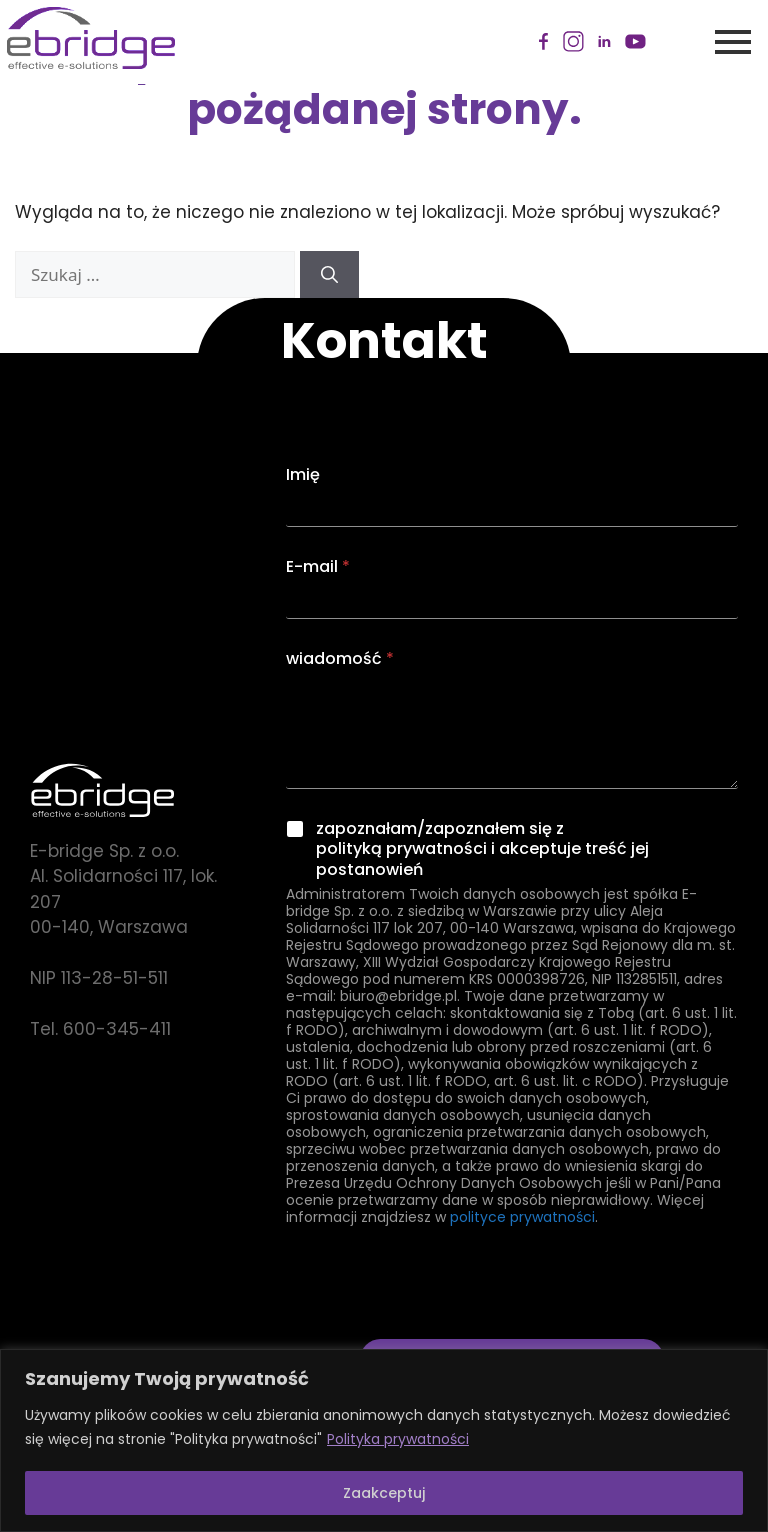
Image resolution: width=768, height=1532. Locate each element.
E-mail (318, 566)
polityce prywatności (522, 1217)
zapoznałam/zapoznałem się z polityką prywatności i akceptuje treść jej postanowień (482, 850)
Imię (303, 474)
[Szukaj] (329, 275)
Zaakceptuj (384, 1493)
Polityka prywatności (398, 1439)
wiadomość (340, 658)
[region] (384, 1440)
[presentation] (438, 1326)
